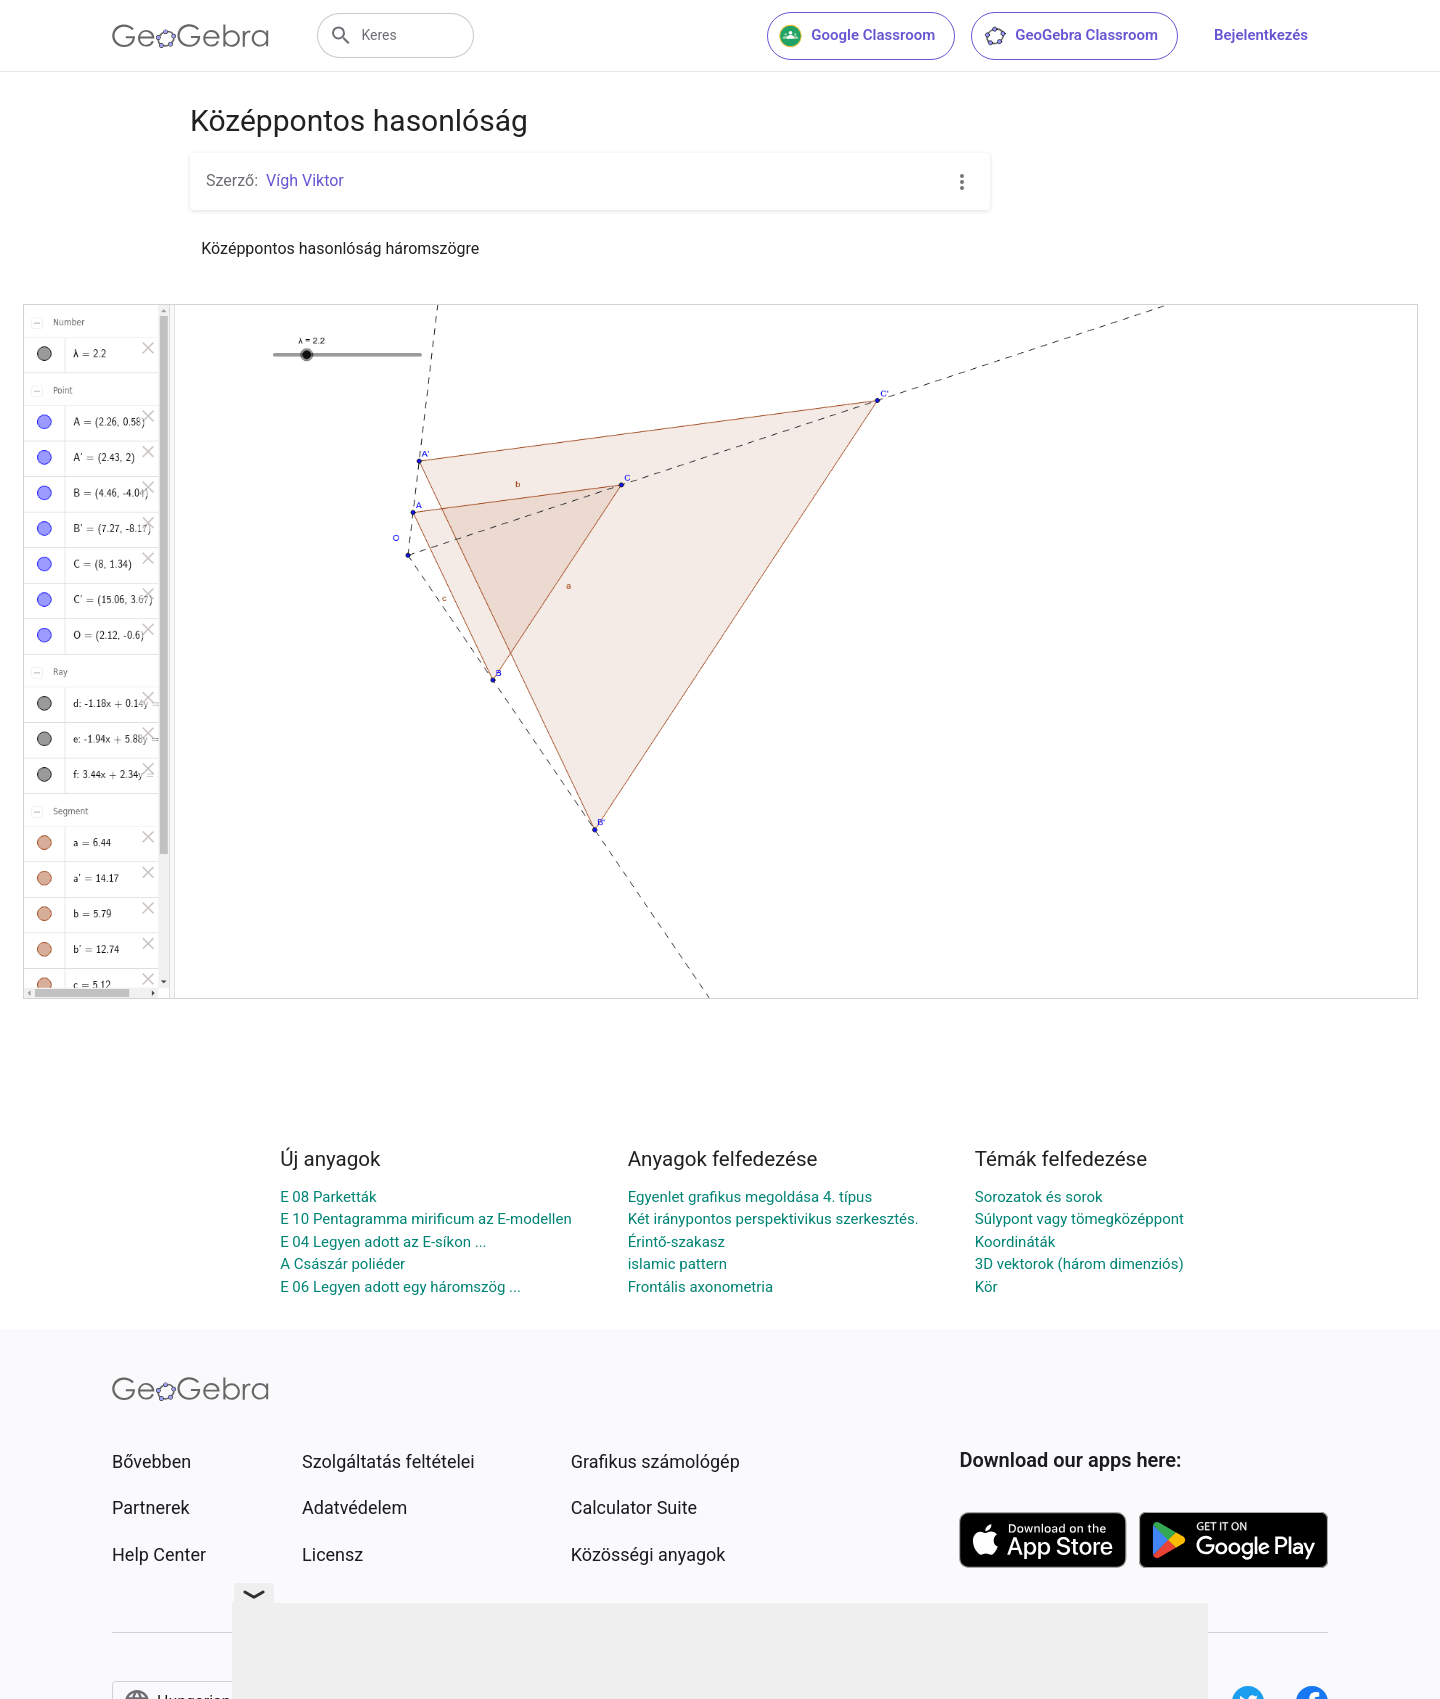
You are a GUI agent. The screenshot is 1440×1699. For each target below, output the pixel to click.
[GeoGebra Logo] (190, 36)
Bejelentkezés (1261, 35)
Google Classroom (857, 36)
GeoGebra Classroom (1070, 36)
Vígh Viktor (305, 180)
